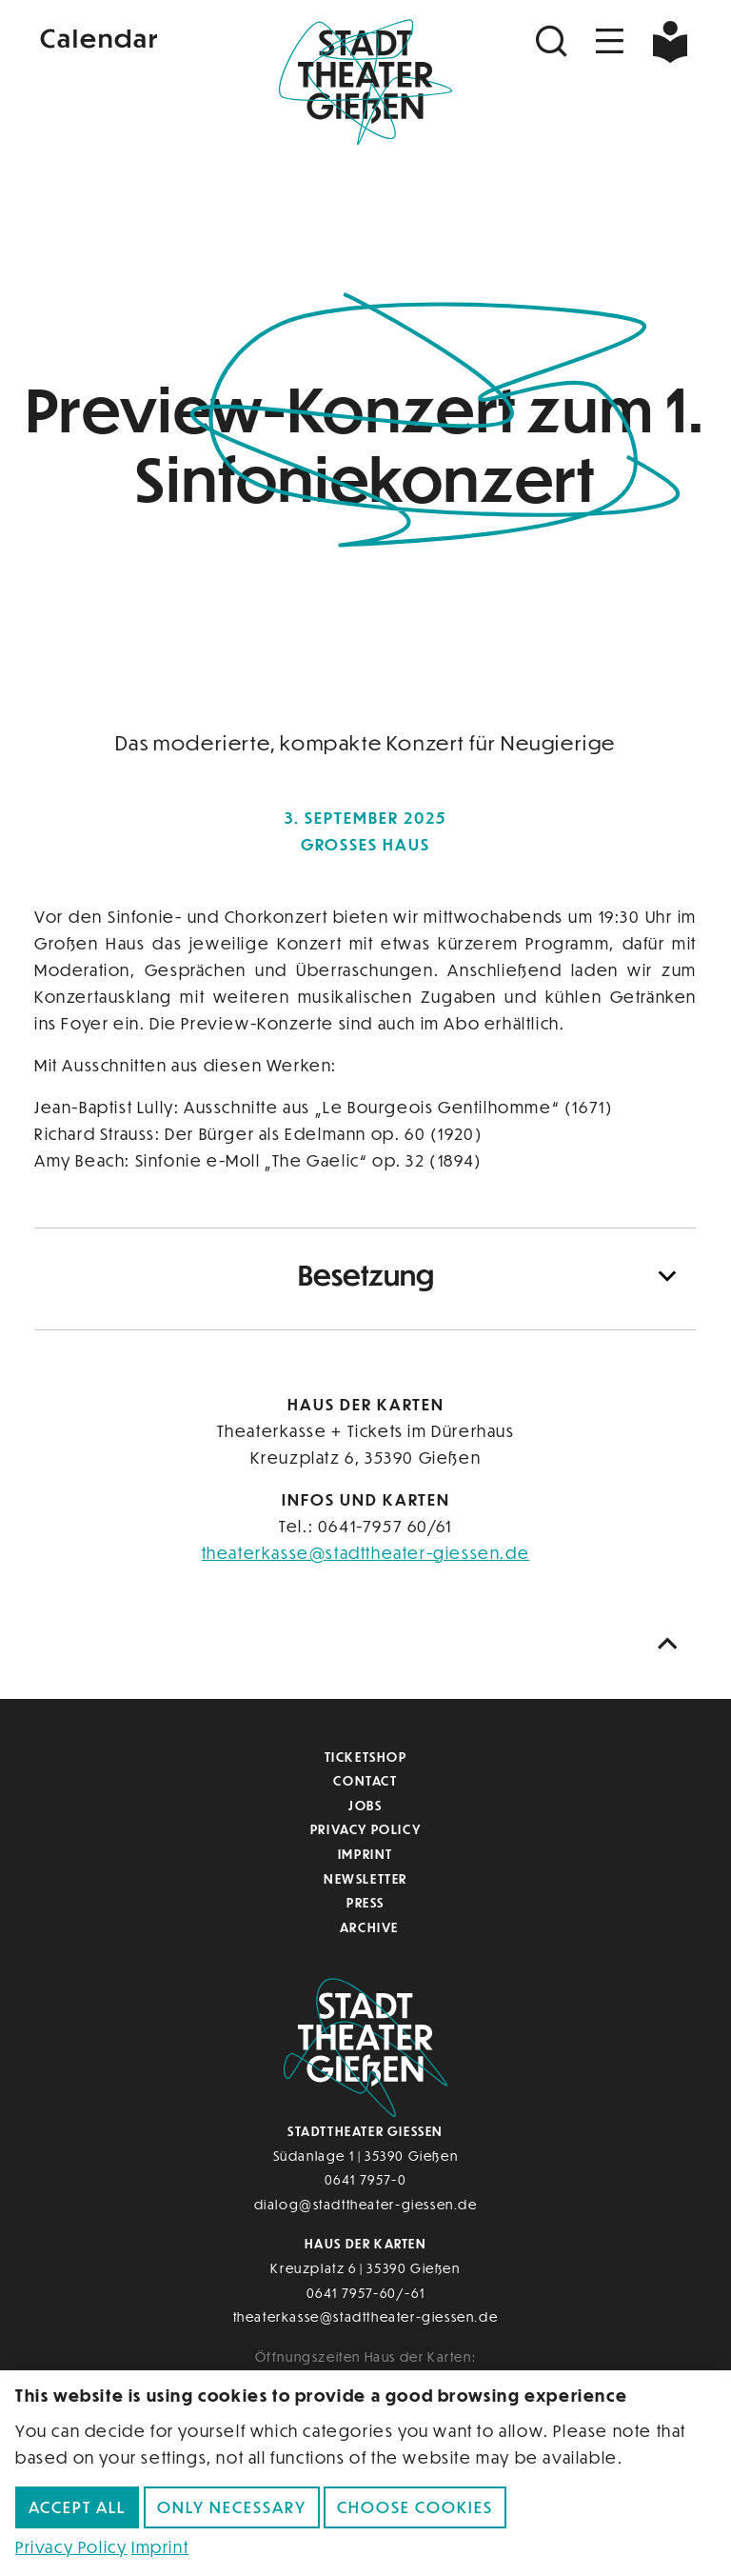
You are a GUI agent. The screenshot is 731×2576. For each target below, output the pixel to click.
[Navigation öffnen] (610, 41)
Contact (365, 1780)
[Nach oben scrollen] (672, 1644)
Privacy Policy (365, 1829)
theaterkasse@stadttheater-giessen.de (366, 1553)
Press (365, 1902)
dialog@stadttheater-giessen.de (366, 2204)
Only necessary (231, 2507)
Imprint (365, 1854)
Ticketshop (366, 1756)
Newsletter (365, 1878)
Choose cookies (415, 2507)
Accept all (77, 2507)
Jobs (365, 1805)
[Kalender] (144, 36)
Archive (369, 1927)
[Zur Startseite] (365, 82)
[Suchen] (554, 41)
